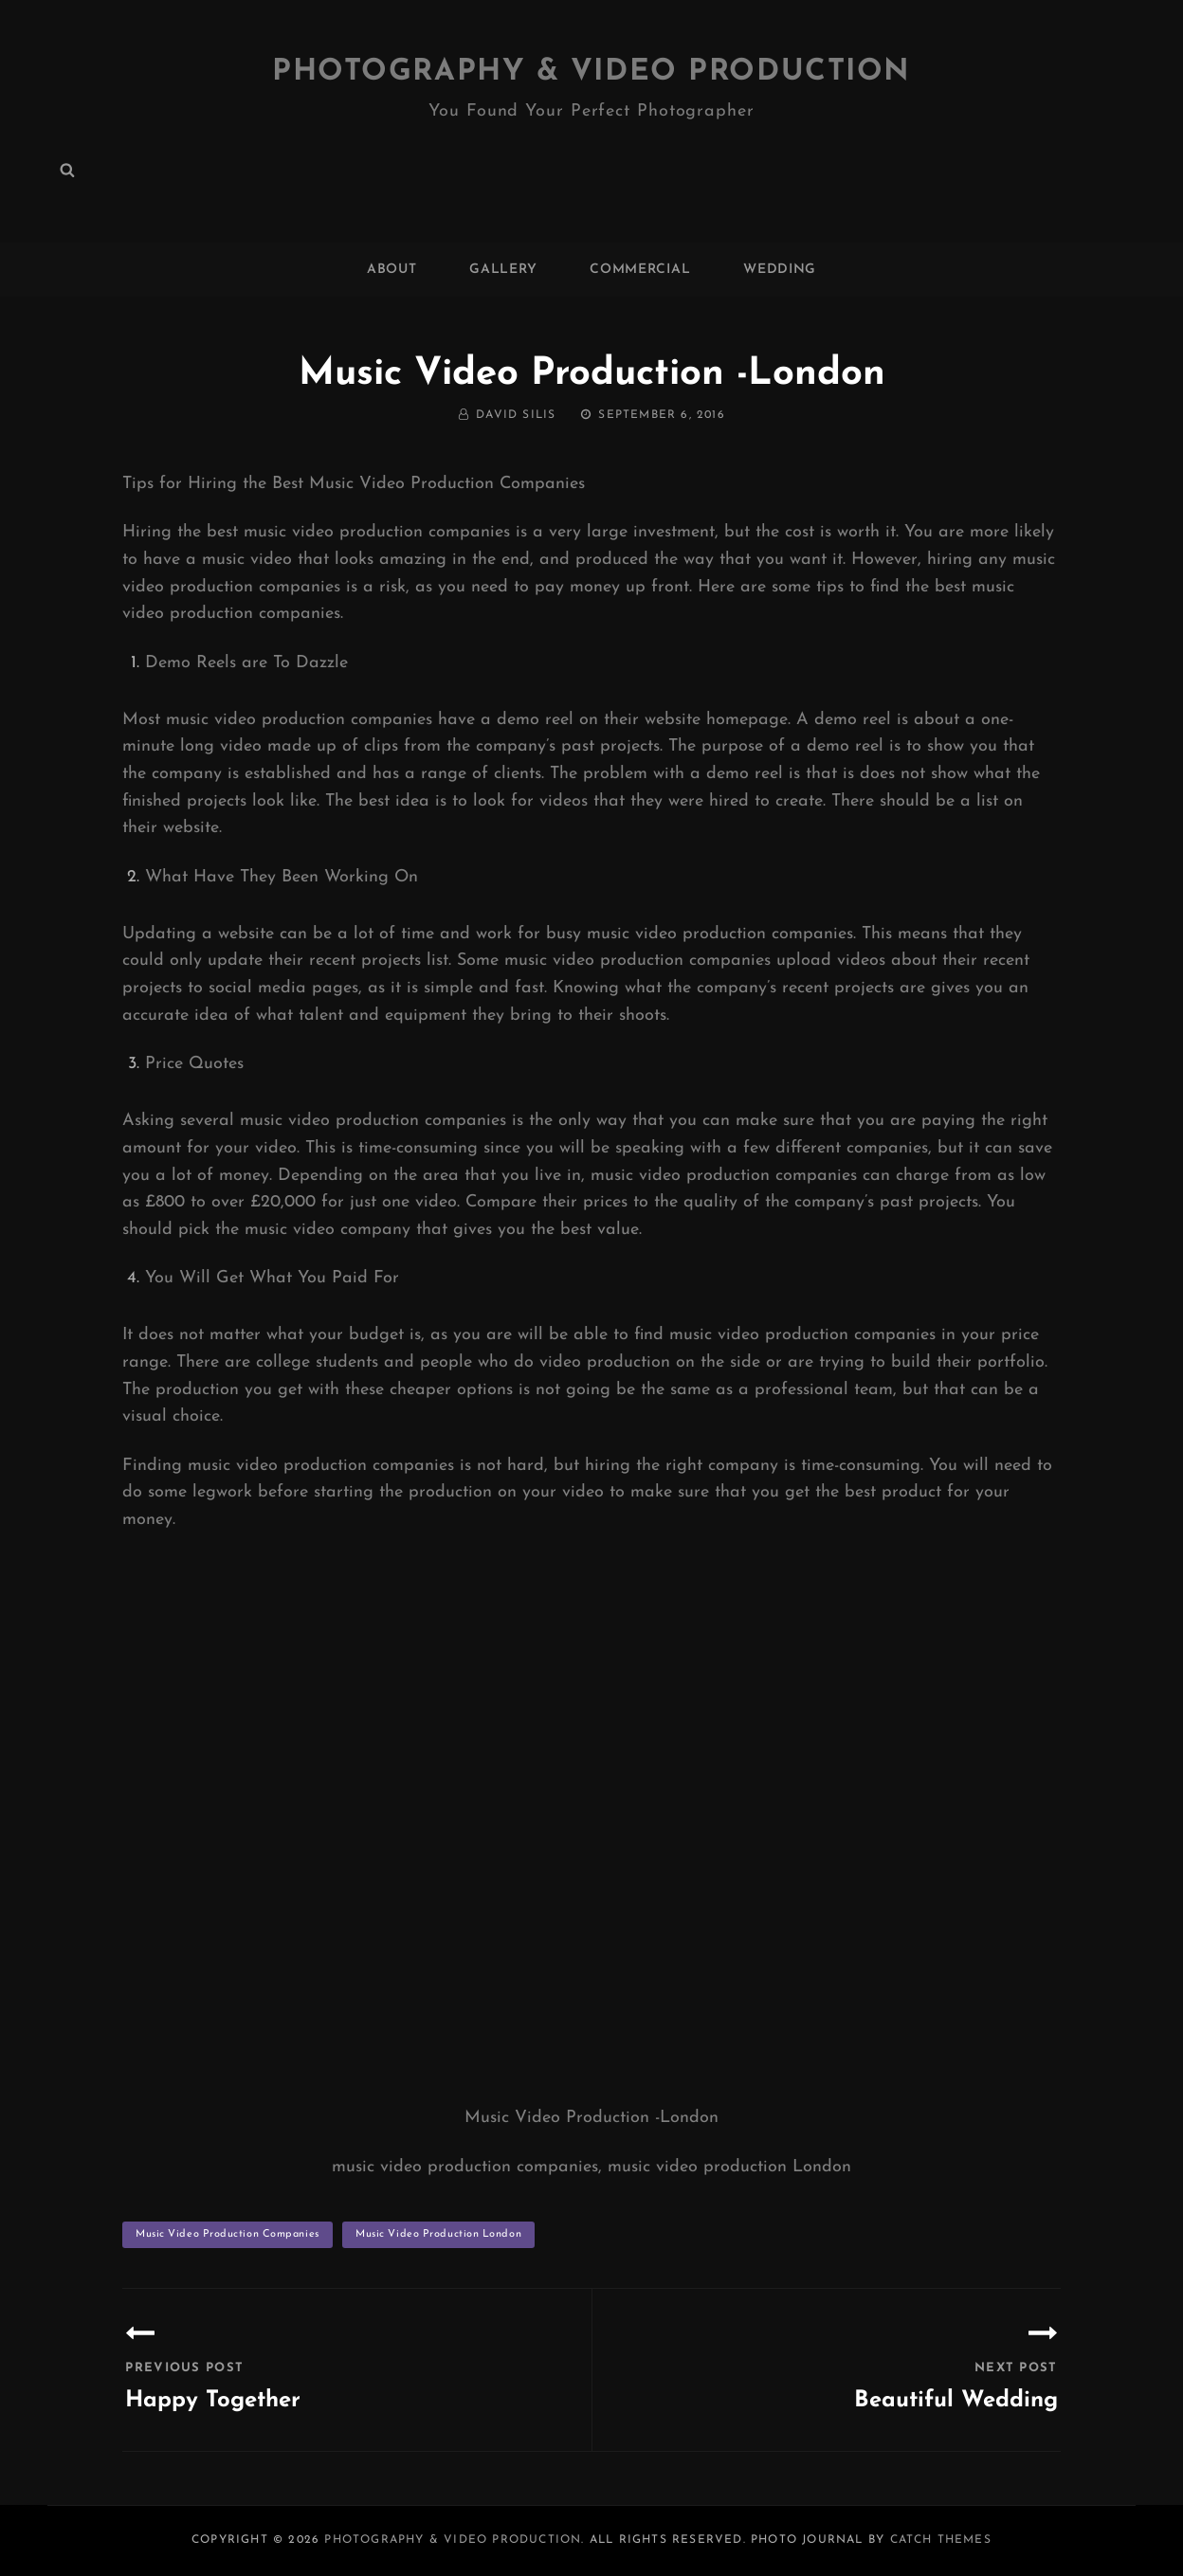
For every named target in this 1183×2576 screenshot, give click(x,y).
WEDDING (779, 270)
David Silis (515, 415)
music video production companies (227, 2233)
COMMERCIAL (640, 270)
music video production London (438, 2233)
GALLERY (503, 270)
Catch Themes (941, 2539)
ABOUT (392, 270)
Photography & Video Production (592, 72)
